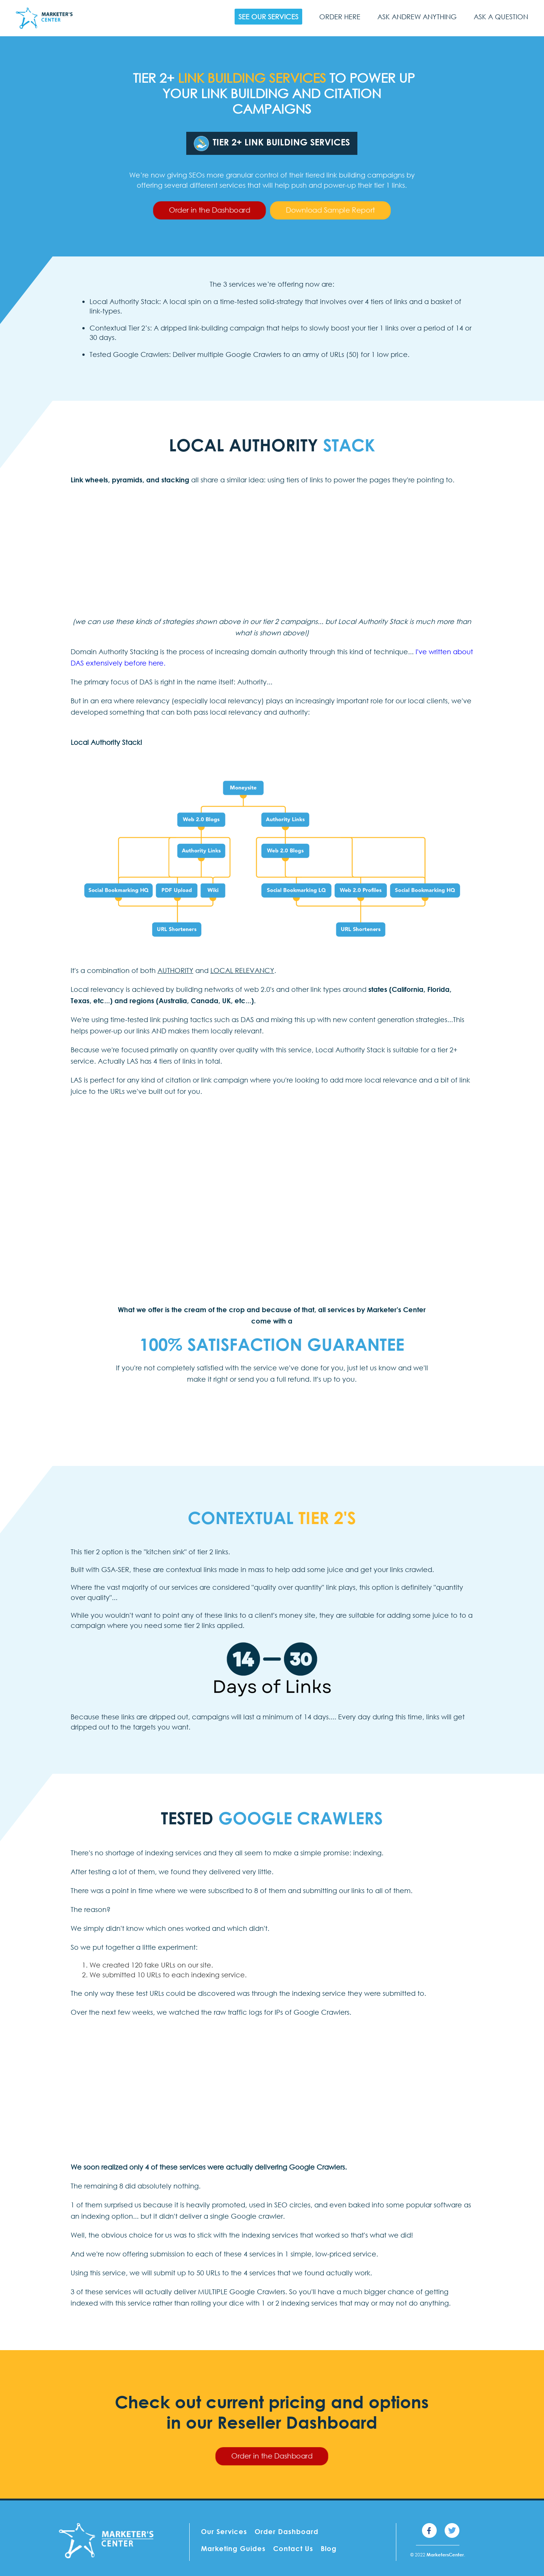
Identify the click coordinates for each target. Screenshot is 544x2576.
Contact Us (293, 2548)
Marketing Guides (233, 2548)
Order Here (339, 16)
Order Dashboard (286, 2531)
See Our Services (268, 16)
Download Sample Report (330, 210)
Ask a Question (501, 16)
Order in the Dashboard (209, 210)
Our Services (224, 2531)
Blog (329, 2548)
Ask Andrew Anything (417, 16)
